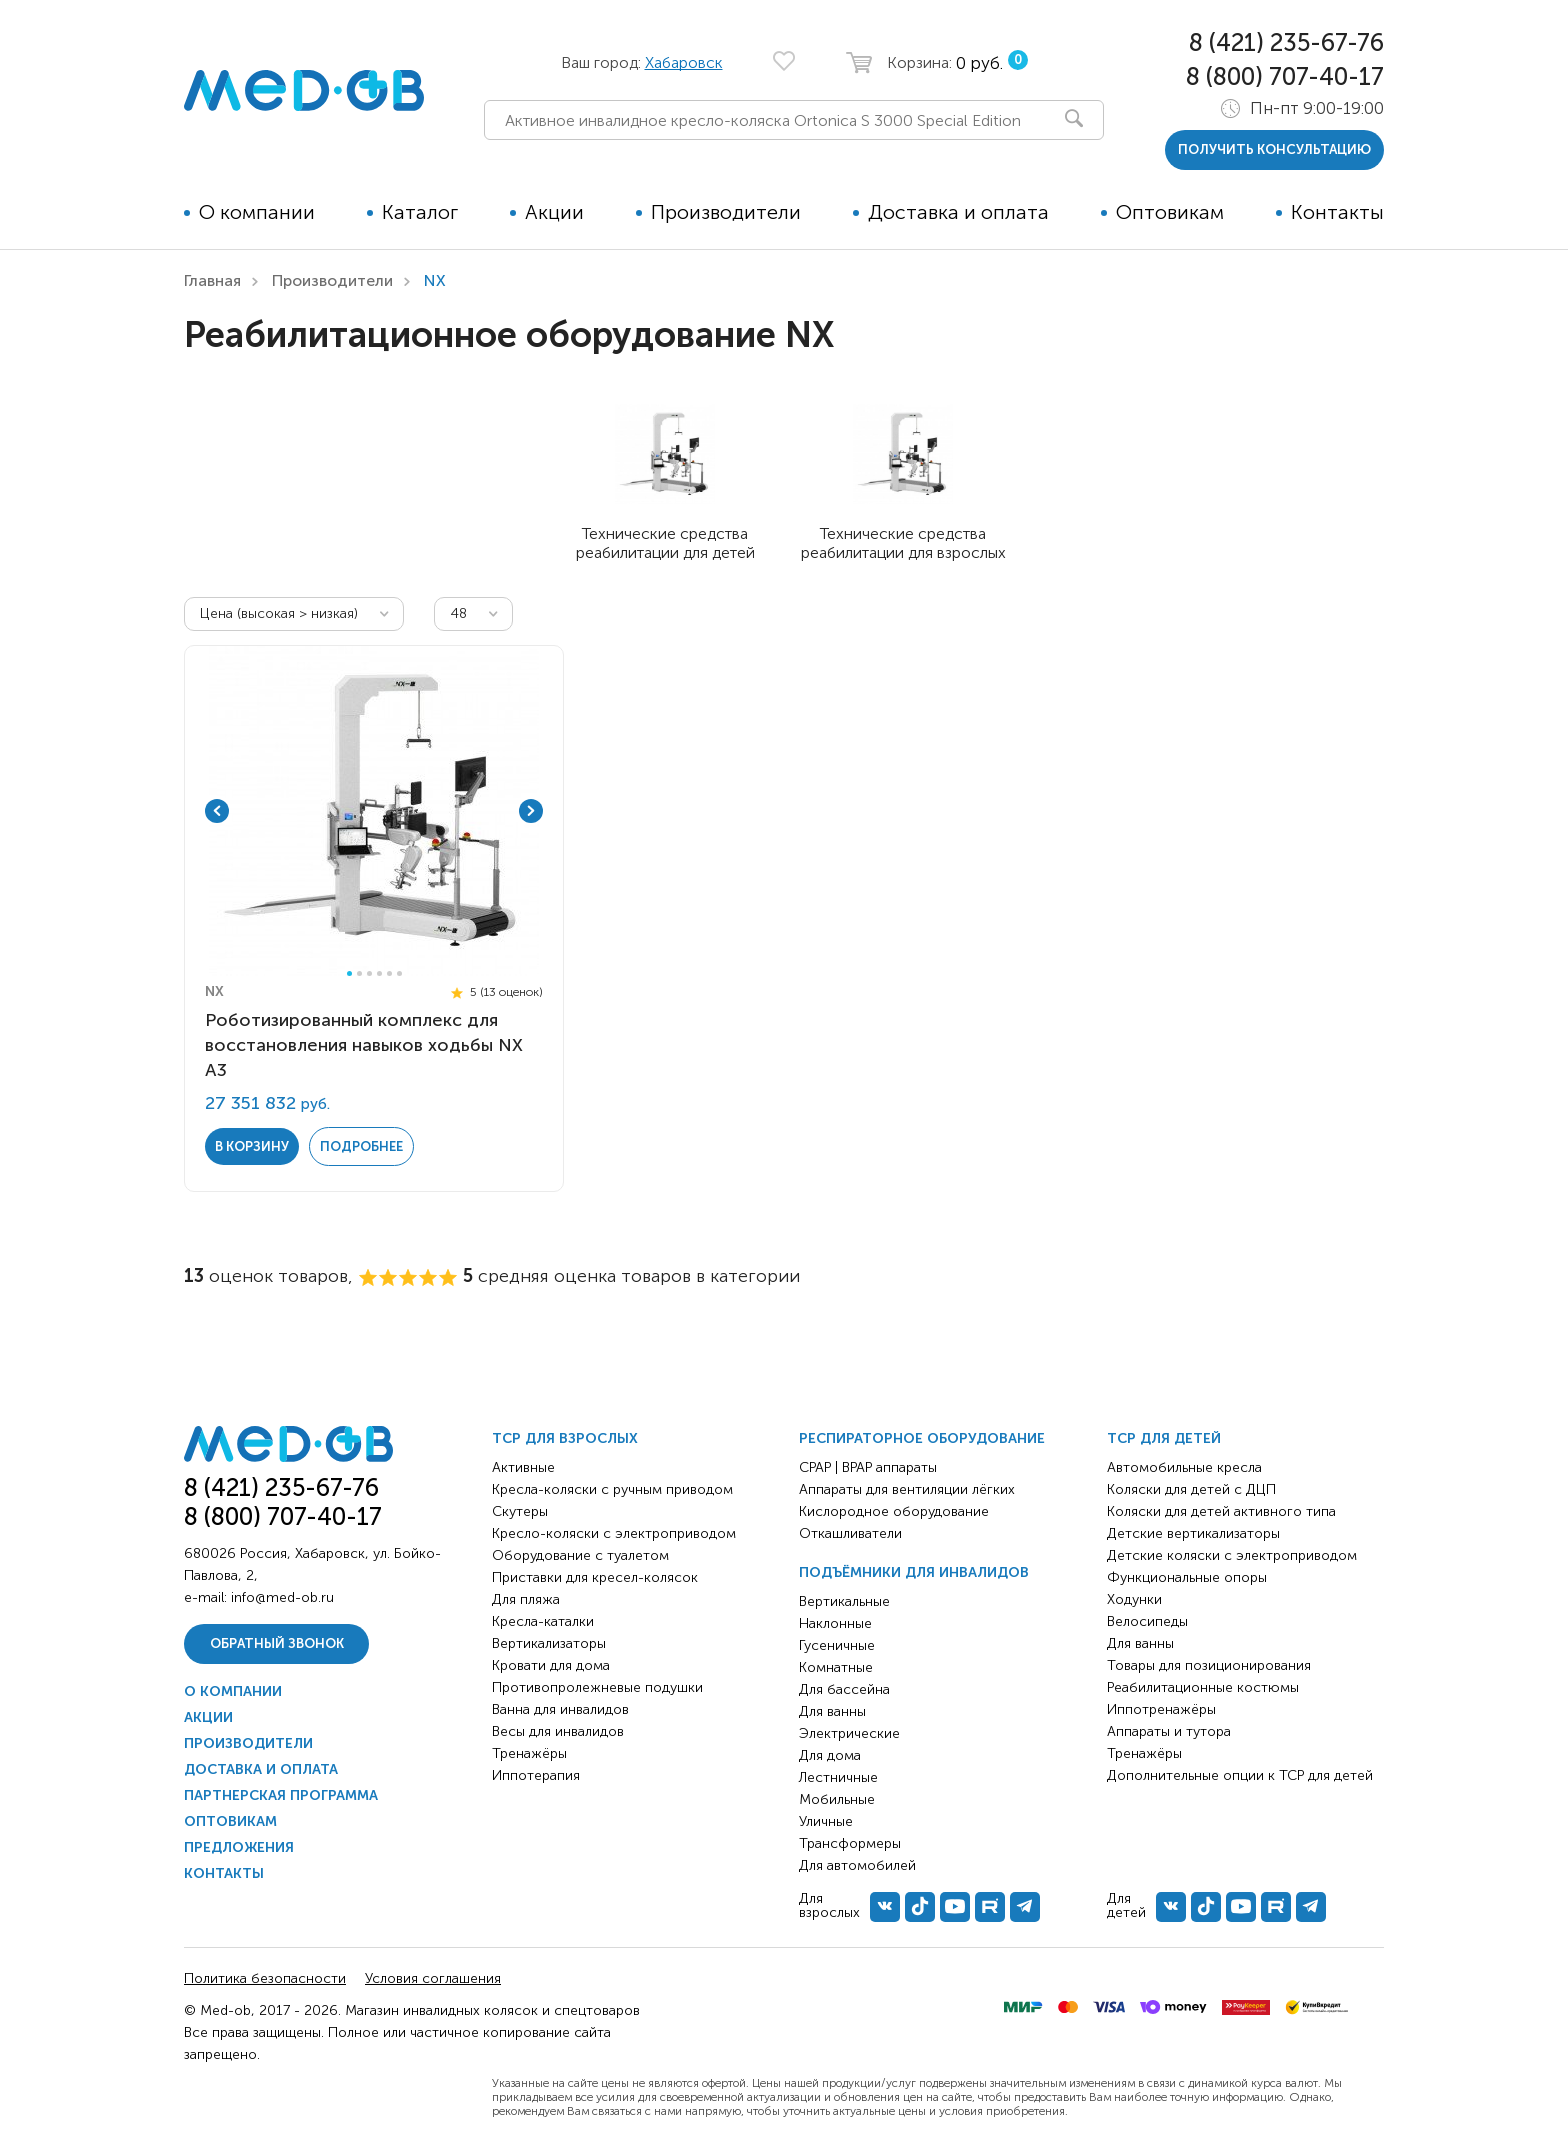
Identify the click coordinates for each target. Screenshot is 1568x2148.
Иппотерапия (536, 1775)
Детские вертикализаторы (1193, 1533)
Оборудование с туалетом (580, 1555)
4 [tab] (379, 973)
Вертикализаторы (549, 1643)
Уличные (826, 1821)
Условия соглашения (433, 1978)
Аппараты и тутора (1169, 1731)
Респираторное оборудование (922, 1438)
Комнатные (836, 1667)
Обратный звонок (277, 1643)
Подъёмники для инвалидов (914, 1572)
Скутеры (520, 1511)
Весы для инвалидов (558, 1731)
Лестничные (838, 1777)
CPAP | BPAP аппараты (868, 1467)
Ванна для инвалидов (560, 1709)
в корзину (252, 1146)
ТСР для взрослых (565, 1438)
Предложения (239, 1847)
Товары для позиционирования (1209, 1665)
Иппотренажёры (1161, 1709)
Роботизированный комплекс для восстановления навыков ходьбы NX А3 (364, 1045)
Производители (726, 212)
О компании (257, 212)
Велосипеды (1147, 1621)
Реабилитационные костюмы (1203, 1687)
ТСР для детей (1164, 1438)
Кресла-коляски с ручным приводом (612, 1489)
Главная (212, 280)
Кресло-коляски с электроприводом (614, 1533)
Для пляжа (526, 1599)
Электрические (849, 1733)
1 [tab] (349, 973)
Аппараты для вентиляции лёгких (907, 1489)
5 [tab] (389, 973)
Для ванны (832, 1711)
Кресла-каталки (543, 1621)
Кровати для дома (551, 1665)
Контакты (1337, 212)
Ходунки (1134, 1599)
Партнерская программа (281, 1795)
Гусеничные (837, 1645)
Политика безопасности (265, 1978)
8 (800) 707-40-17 (1285, 76)
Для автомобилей (857, 1865)
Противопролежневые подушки (597, 1687)
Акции (554, 212)
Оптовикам (1170, 212)
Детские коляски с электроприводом (1232, 1555)
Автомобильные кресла (1184, 1467)
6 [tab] (399, 973)
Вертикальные (844, 1601)
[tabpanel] (374, 811)
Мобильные (837, 1799)
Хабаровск (684, 62)
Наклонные (835, 1623)
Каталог (420, 212)
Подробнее (361, 1146)
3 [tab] (369, 973)
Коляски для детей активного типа (1221, 1511)
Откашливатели (850, 1533)
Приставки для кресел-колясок (595, 1577)
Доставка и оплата (958, 212)
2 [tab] (359, 973)
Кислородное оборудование (894, 1511)
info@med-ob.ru (282, 1597)
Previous (217, 811)
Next (531, 811)
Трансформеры (850, 1843)
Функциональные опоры (1187, 1577)
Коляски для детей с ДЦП (1191, 1489)
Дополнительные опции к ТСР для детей (1240, 1775)
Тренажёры (529, 1753)
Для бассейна (844, 1689)
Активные (523, 1467)
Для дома (830, 1755)
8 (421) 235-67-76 (1286, 42)
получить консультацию (1274, 149)
